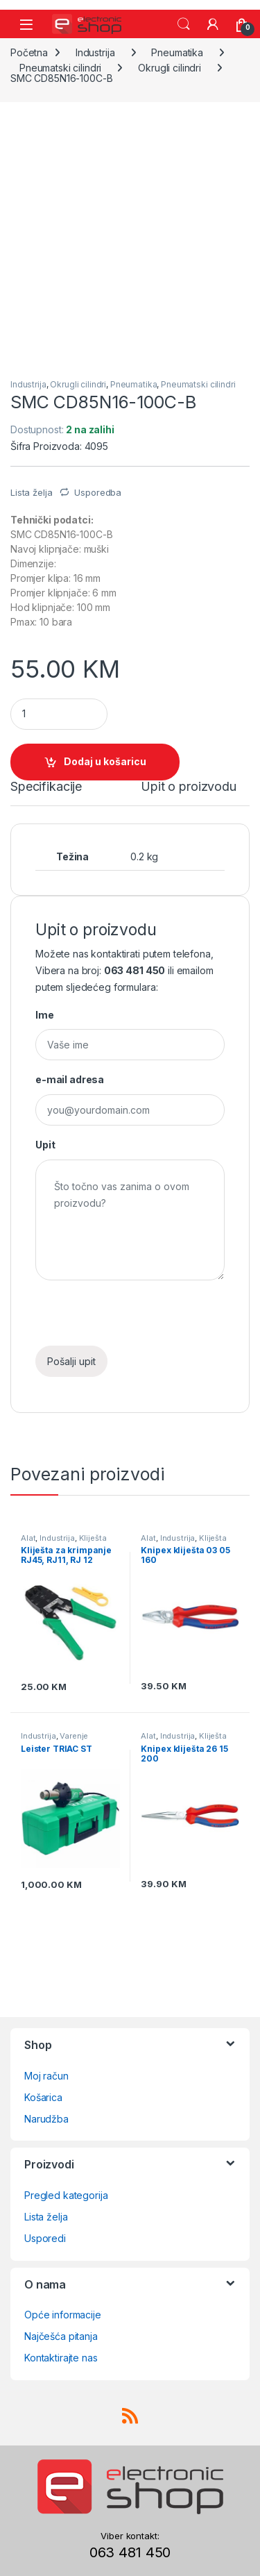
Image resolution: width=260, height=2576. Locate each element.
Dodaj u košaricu (105, 761)
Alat (28, 1538)
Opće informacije (62, 2314)
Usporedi (45, 2238)
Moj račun (46, 2076)
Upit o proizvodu (188, 787)
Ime (44, 1015)
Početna (29, 52)
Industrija (95, 52)
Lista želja (45, 2217)
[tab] (46, 792)
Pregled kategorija (65, 2195)
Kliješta (93, 1538)
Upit (45, 1145)
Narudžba (46, 2119)
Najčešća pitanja (61, 2336)
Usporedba (97, 492)
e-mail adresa (69, 1079)
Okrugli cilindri (169, 68)
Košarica (43, 2097)
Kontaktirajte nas (61, 2358)
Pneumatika (177, 52)
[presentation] (140, 1318)
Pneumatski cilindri (60, 68)
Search (183, 24)
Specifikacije (46, 787)
